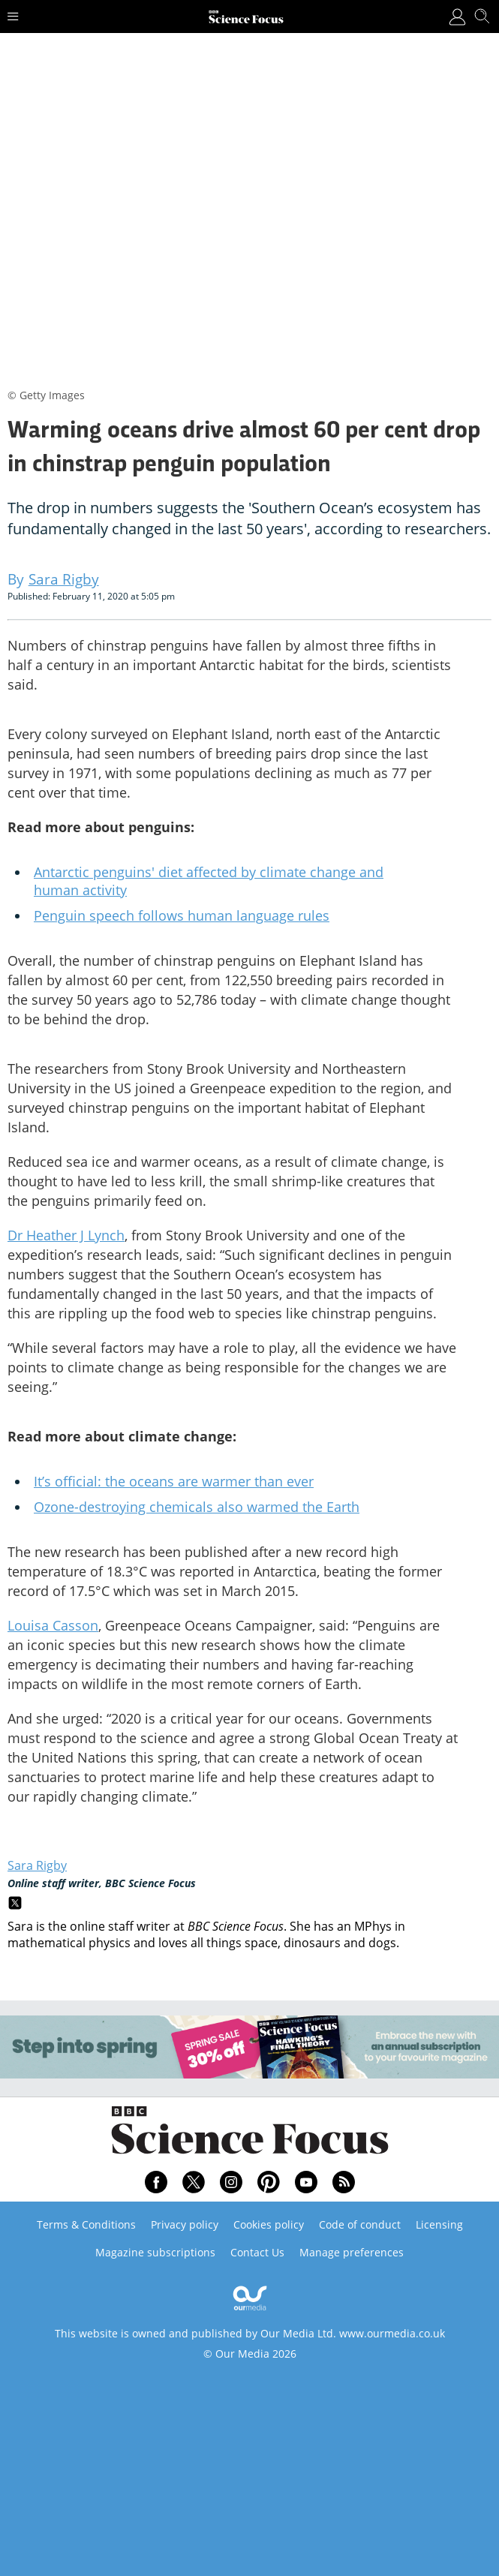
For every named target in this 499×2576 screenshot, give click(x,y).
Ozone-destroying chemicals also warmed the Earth (196, 1507)
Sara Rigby (37, 1865)
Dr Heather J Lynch (66, 1235)
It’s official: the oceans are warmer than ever (174, 1481)
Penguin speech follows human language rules (181, 915)
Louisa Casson (53, 1625)
